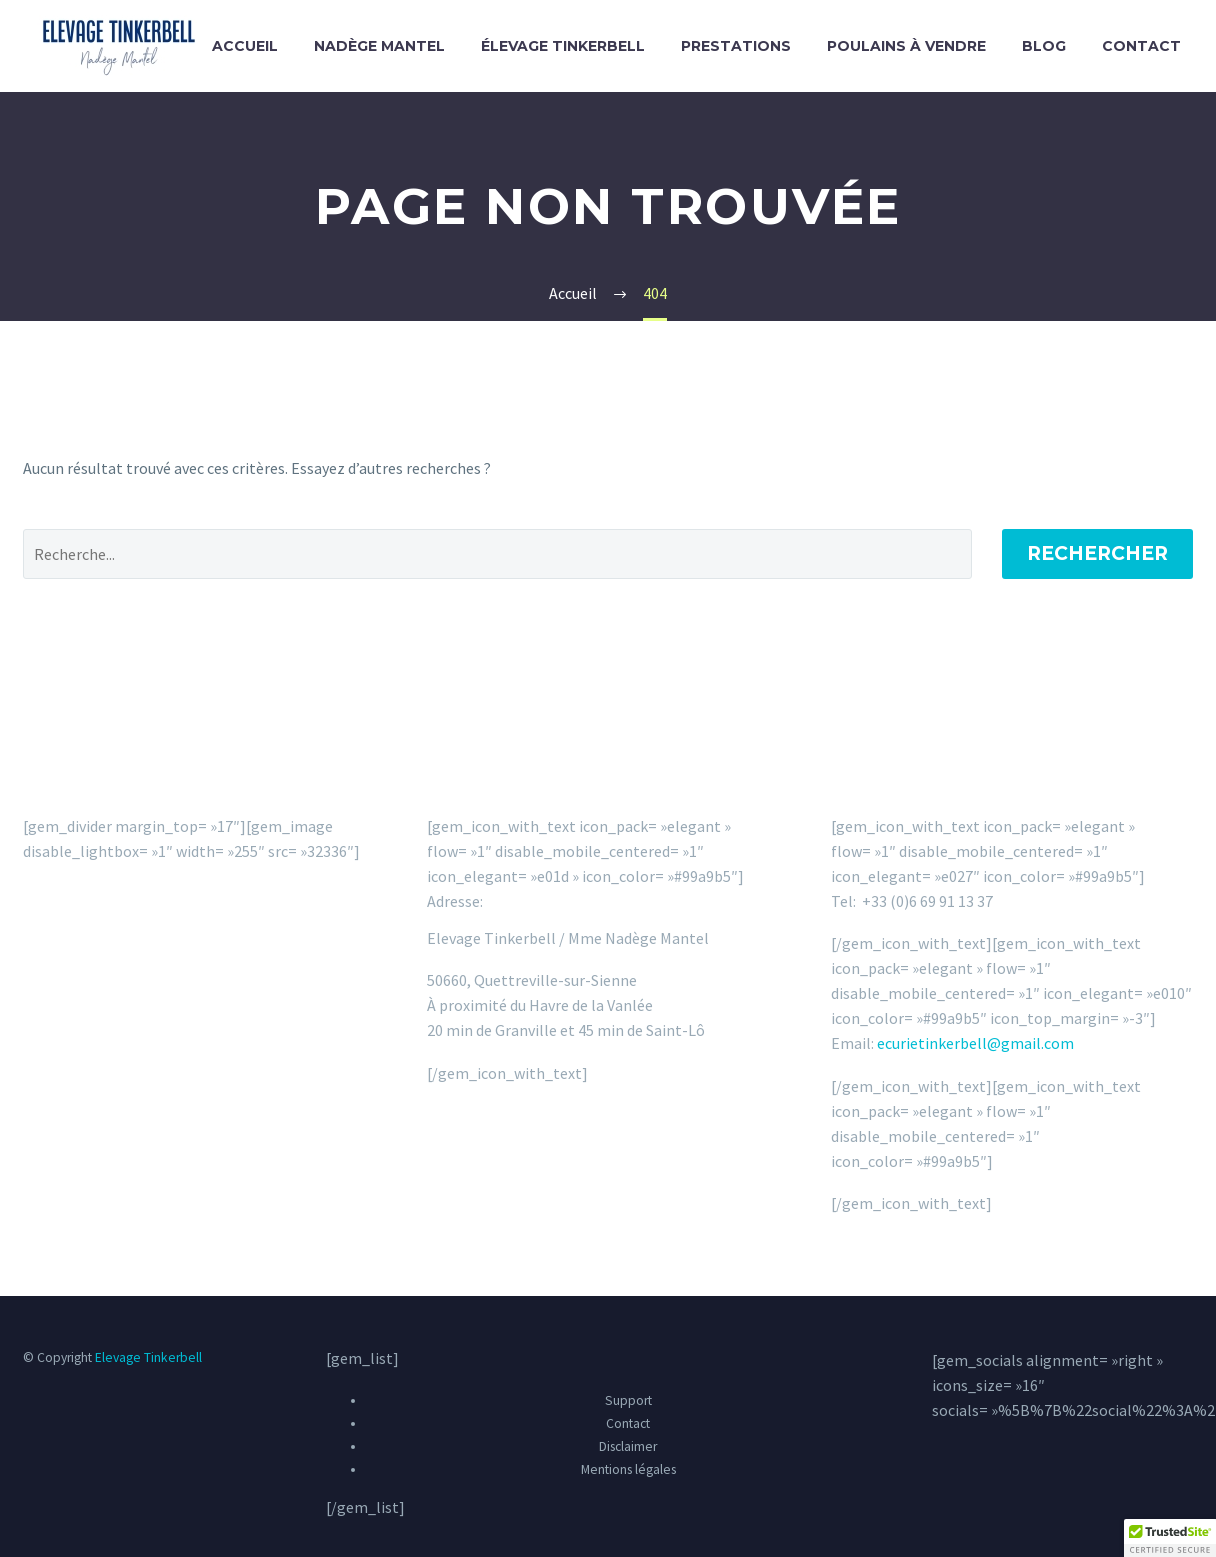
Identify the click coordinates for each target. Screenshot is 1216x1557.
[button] (1170, 1538)
